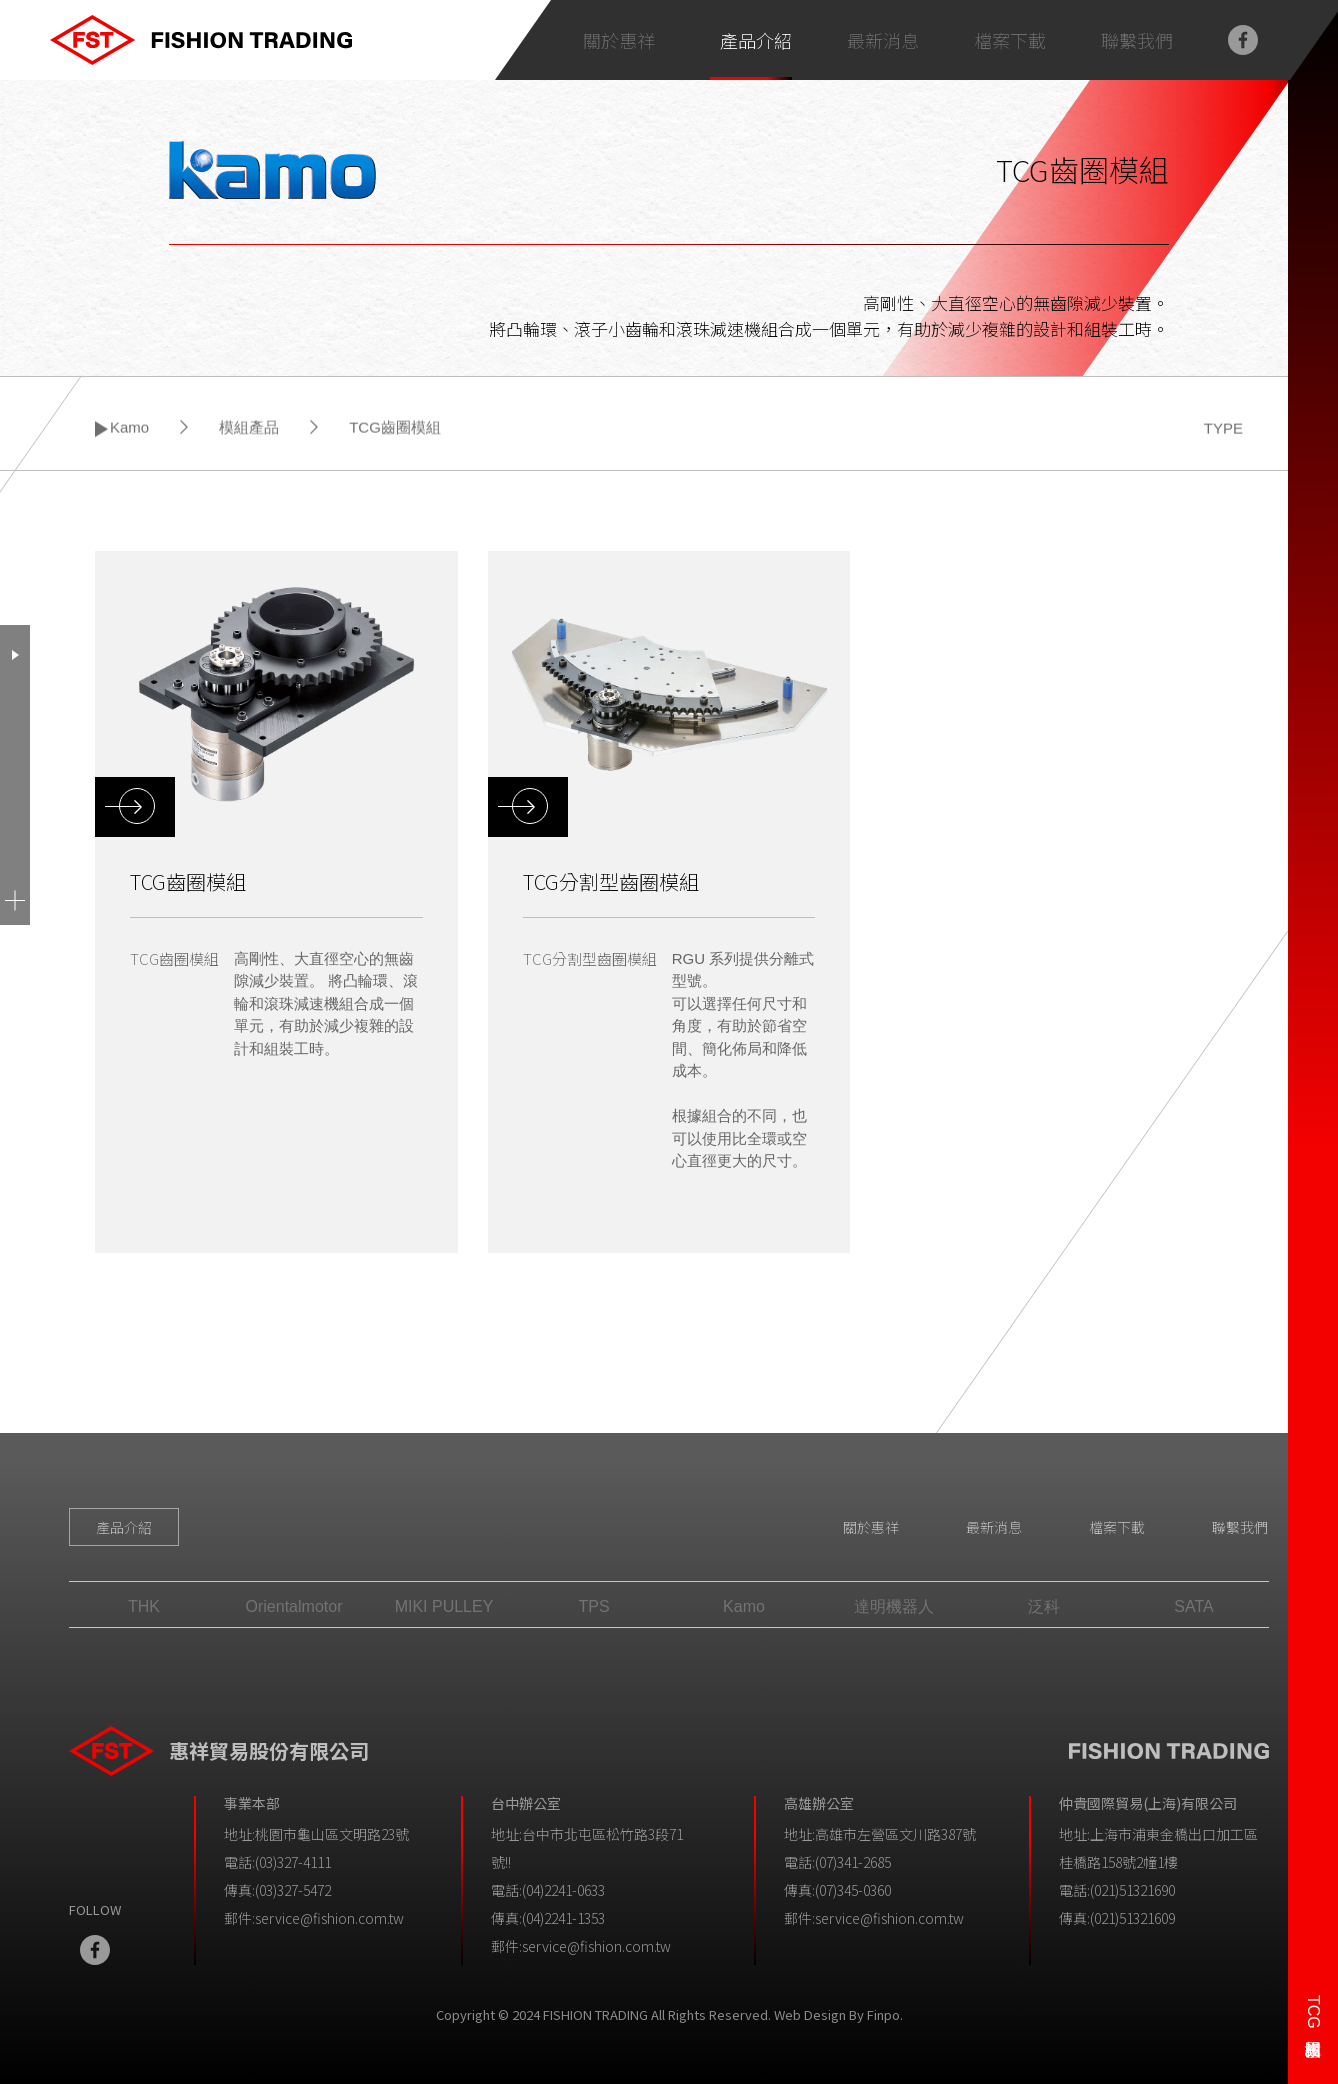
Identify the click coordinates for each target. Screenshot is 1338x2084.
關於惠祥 (871, 1527)
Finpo (883, 2014)
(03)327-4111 (293, 1862)
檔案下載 (1117, 1527)
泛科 (1044, 1606)
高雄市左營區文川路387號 (895, 1834)
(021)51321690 (1132, 1890)
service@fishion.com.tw (329, 1918)
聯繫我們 (1240, 1527)
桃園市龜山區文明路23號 (332, 1834)
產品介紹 (756, 40)
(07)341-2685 (853, 1862)
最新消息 (994, 1527)
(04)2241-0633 (563, 1890)
